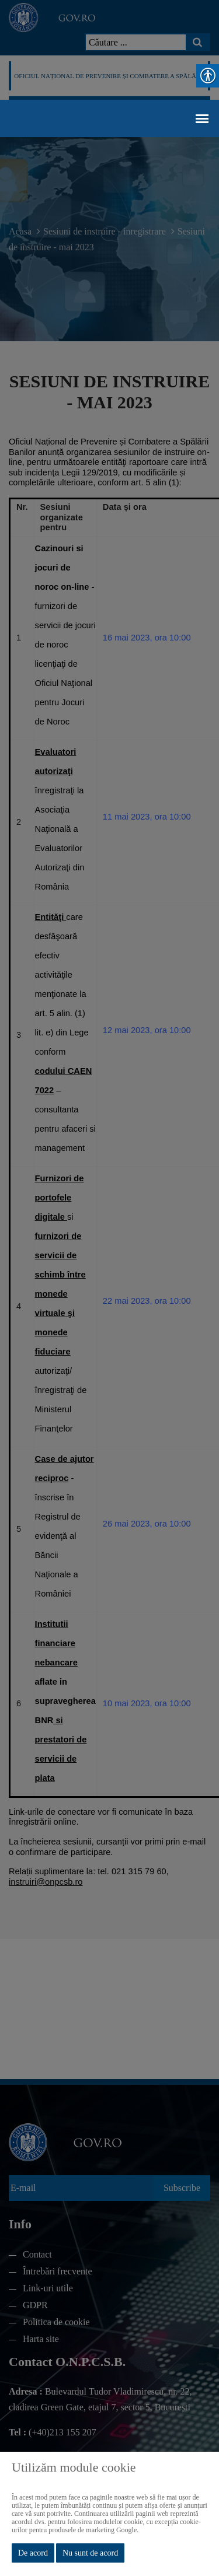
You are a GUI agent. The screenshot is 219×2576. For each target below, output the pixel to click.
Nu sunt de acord (90, 2553)
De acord (33, 2553)
